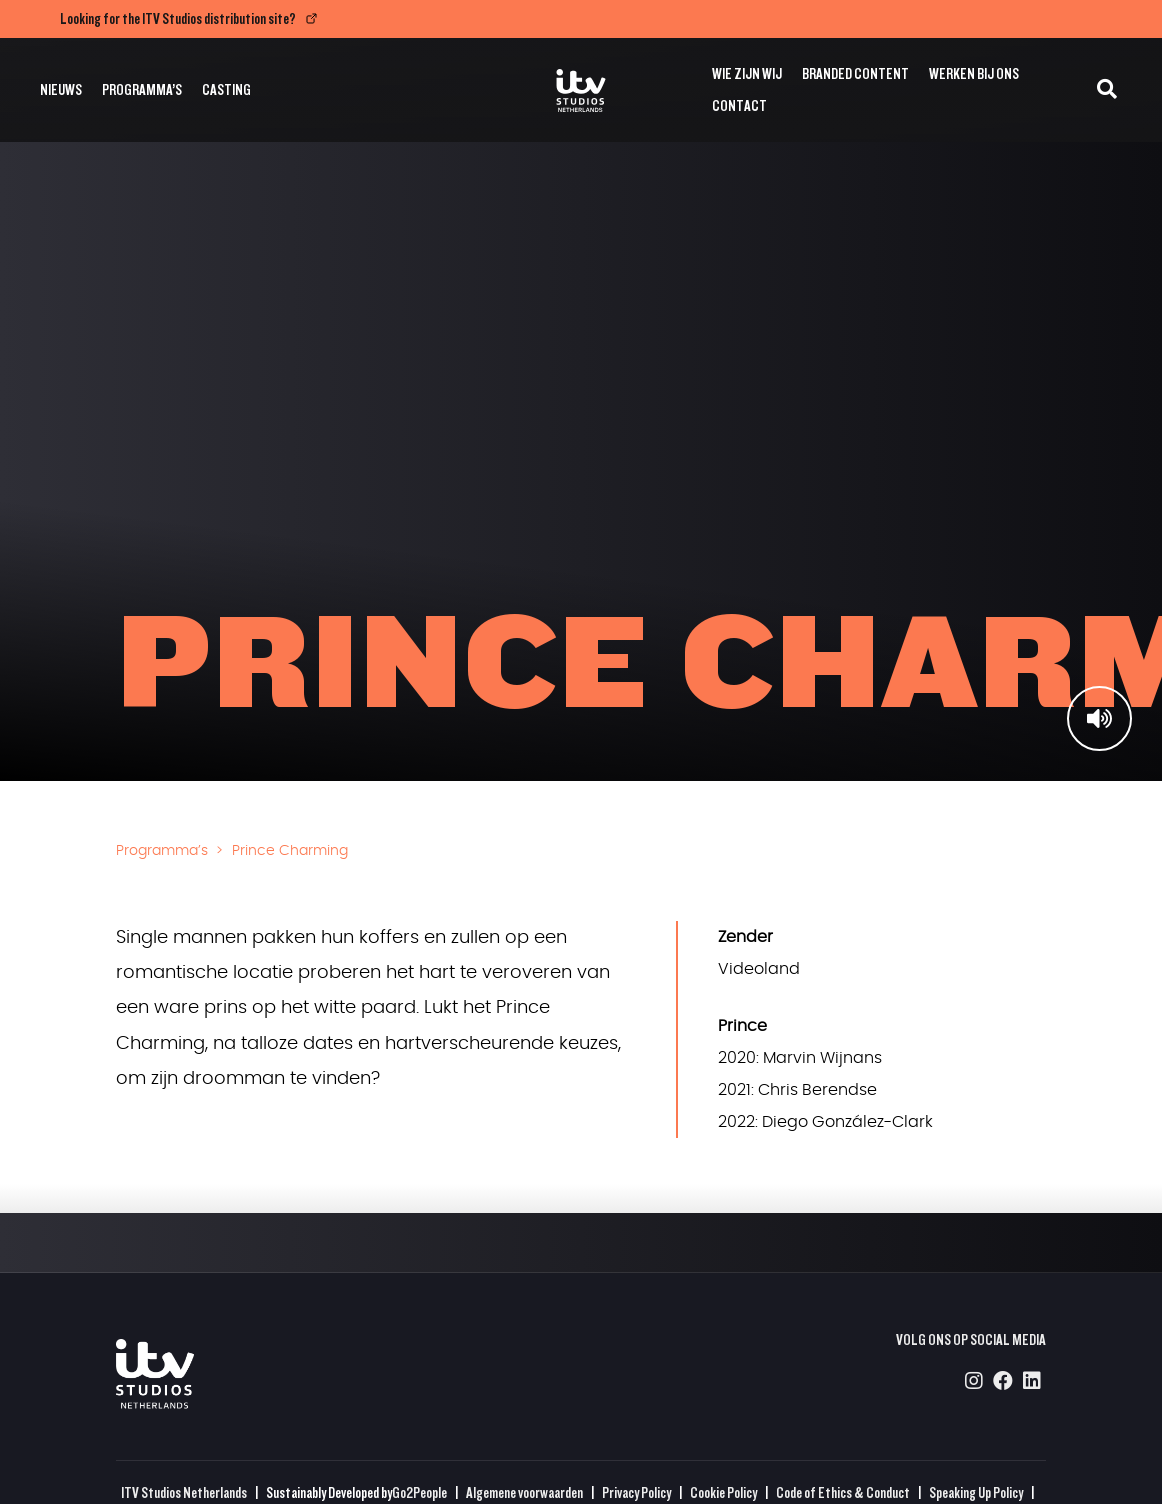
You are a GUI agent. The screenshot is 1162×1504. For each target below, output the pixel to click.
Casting (226, 89)
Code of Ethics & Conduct (843, 1492)
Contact (739, 105)
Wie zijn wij (747, 73)
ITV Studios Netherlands (184, 1492)
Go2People (419, 1492)
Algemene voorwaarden (524, 1492)
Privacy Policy (636, 1492)
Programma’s (142, 89)
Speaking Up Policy (976, 1492)
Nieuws (61, 89)
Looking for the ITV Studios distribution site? (178, 18)
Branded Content (855, 73)
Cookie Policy (723, 1492)
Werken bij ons (974, 73)
